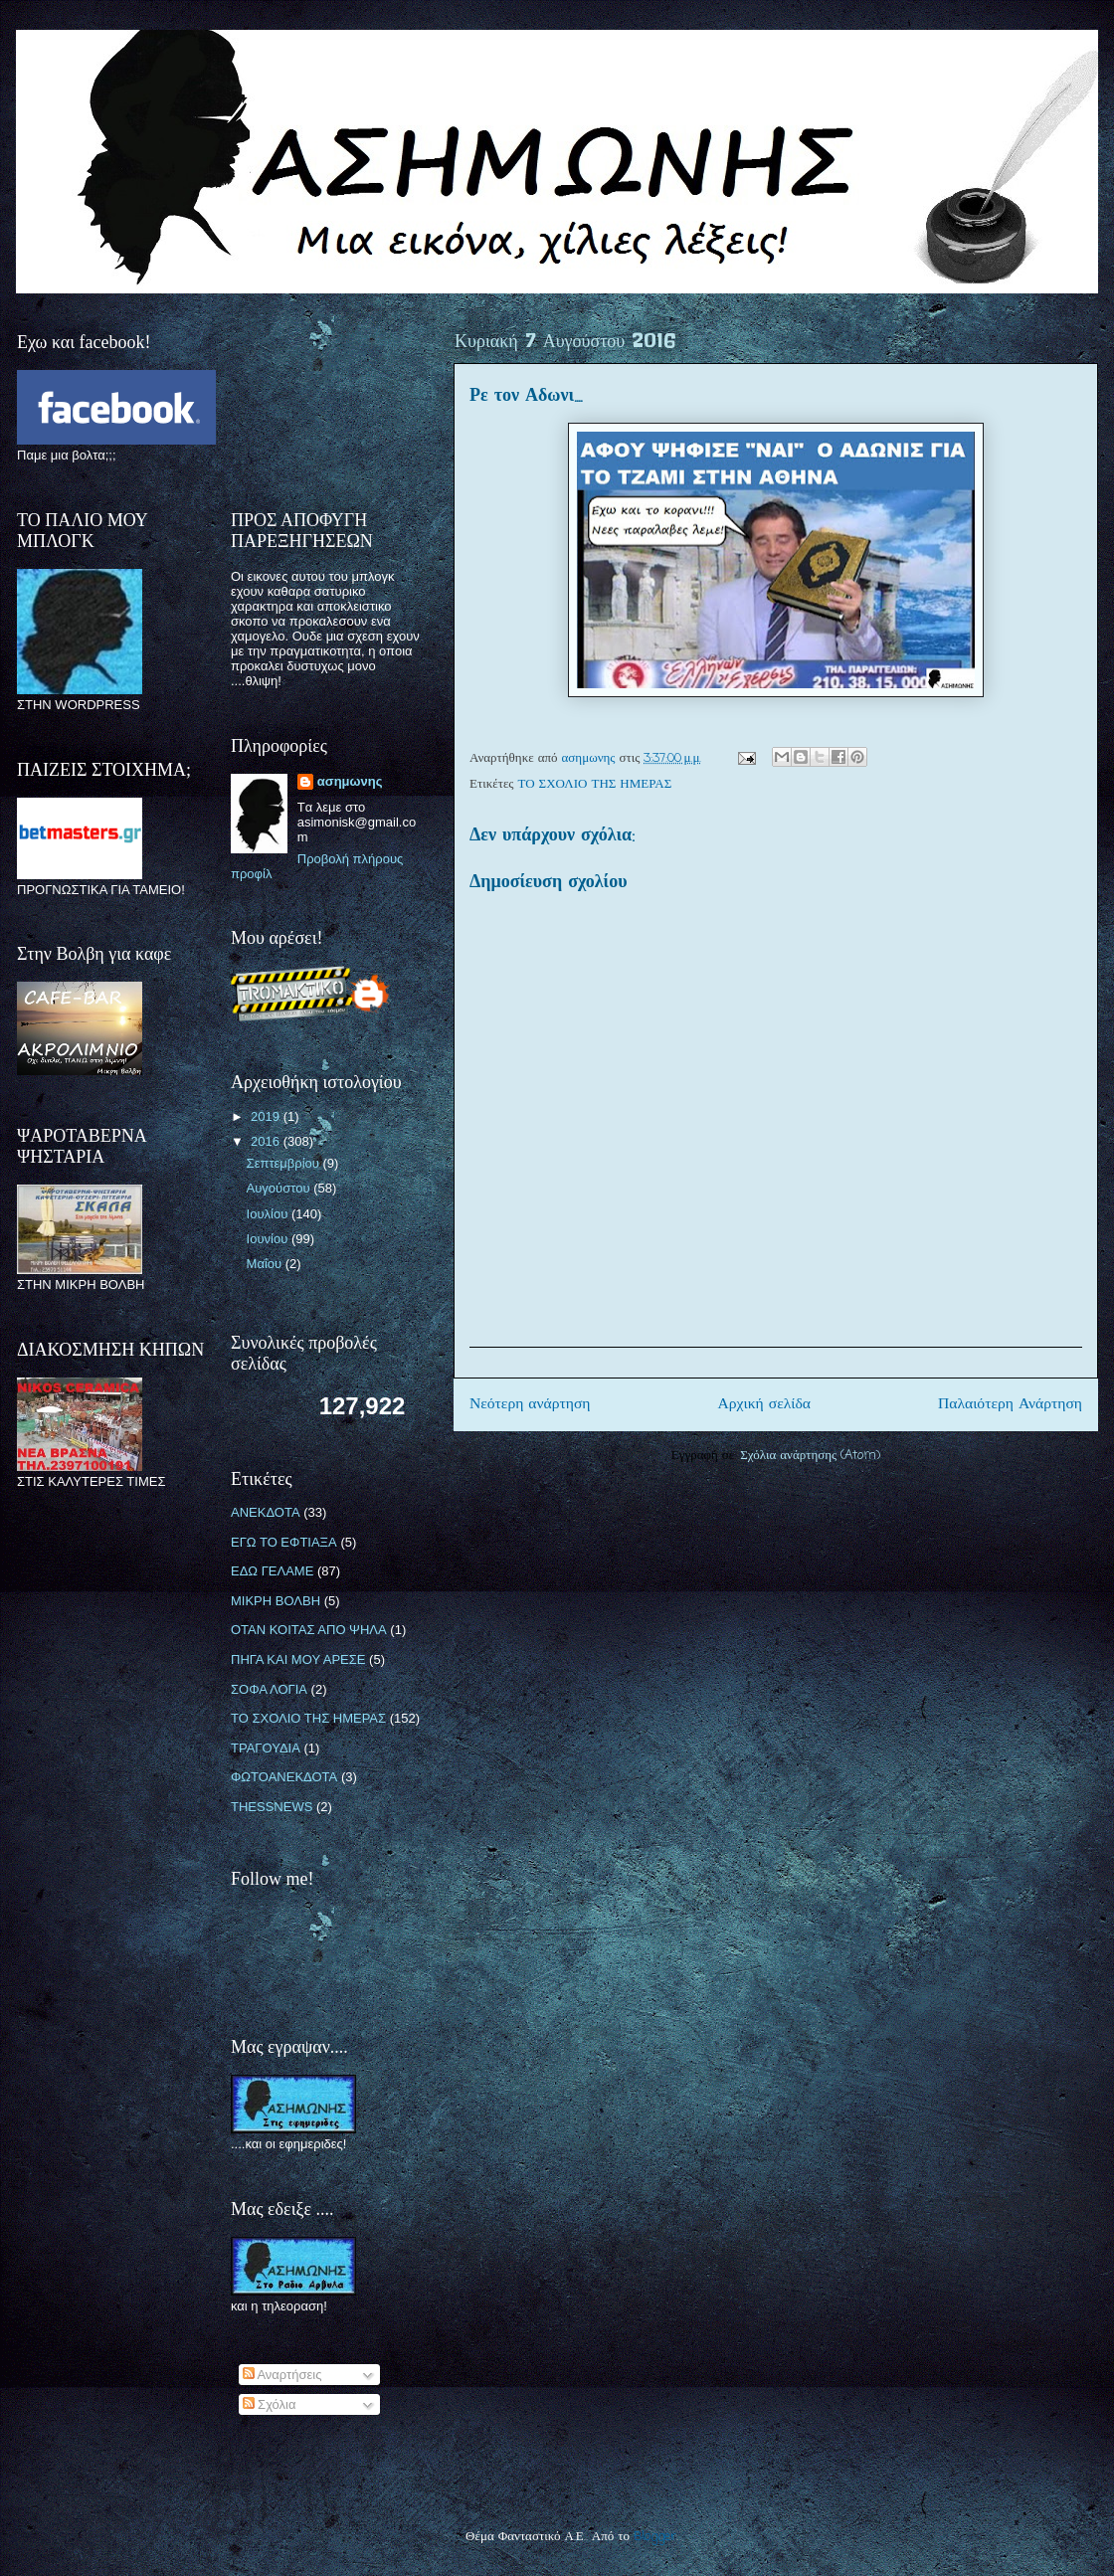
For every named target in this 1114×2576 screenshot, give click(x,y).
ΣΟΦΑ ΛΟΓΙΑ (269, 1689)
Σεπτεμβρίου (285, 1163)
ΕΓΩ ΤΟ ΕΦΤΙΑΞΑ (284, 1542)
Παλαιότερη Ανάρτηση (1010, 1404)
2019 (267, 1116)
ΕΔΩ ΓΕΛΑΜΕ (272, 1571)
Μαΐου (266, 1263)
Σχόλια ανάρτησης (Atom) (810, 1455)
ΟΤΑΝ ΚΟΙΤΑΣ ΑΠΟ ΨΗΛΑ (309, 1629)
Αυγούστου (280, 1188)
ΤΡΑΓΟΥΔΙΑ (265, 1748)
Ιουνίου (269, 1238)
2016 (267, 1141)
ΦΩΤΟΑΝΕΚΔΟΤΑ (284, 1776)
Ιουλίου (269, 1213)
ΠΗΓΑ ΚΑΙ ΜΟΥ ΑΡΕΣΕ (298, 1659)
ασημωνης (350, 781)
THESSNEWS (271, 1806)
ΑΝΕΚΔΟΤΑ (265, 1512)
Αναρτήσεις (282, 2374)
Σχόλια (269, 2404)
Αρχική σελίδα (764, 1404)
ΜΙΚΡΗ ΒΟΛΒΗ (275, 1600)
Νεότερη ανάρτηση (530, 1404)
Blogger (655, 2536)
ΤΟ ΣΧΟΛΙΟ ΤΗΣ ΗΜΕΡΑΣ (595, 784)
